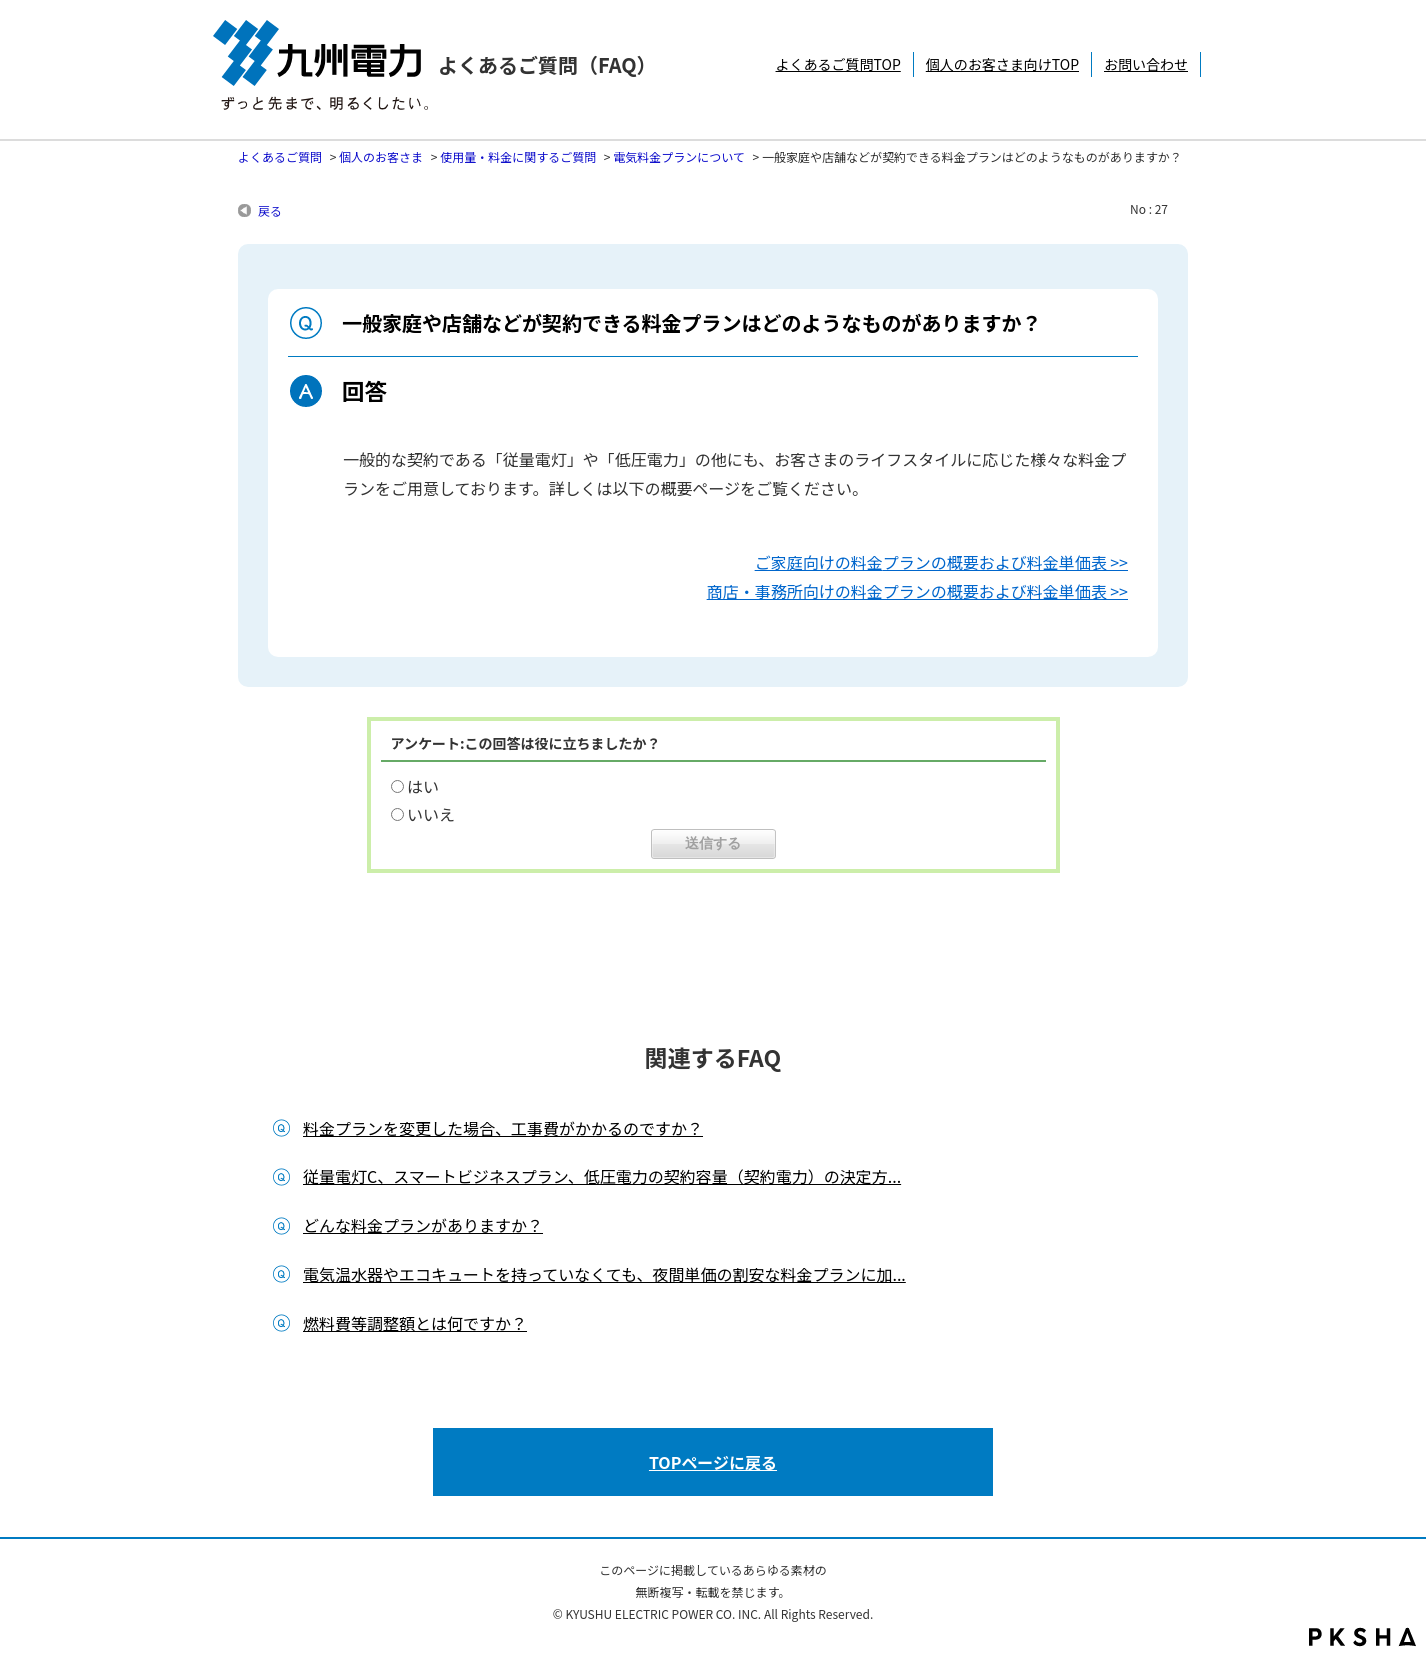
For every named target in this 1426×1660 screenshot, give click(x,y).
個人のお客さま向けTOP (1002, 64)
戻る (270, 210)
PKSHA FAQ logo (1362, 1637)
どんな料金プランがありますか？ (423, 1225)
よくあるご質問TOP (838, 64)
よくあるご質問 (280, 156)
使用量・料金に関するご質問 (518, 156)
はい (423, 786)
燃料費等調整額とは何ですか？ (415, 1323)
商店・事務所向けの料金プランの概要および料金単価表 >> (917, 591)
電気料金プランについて (679, 156)
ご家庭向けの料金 (819, 562)
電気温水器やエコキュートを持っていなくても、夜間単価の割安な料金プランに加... (604, 1274)
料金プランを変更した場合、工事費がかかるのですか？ (503, 1128)
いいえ (431, 814)
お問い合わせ (1146, 64)
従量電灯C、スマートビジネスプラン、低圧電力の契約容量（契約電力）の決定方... (602, 1176)
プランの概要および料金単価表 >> (1005, 562)
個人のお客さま (381, 156)
